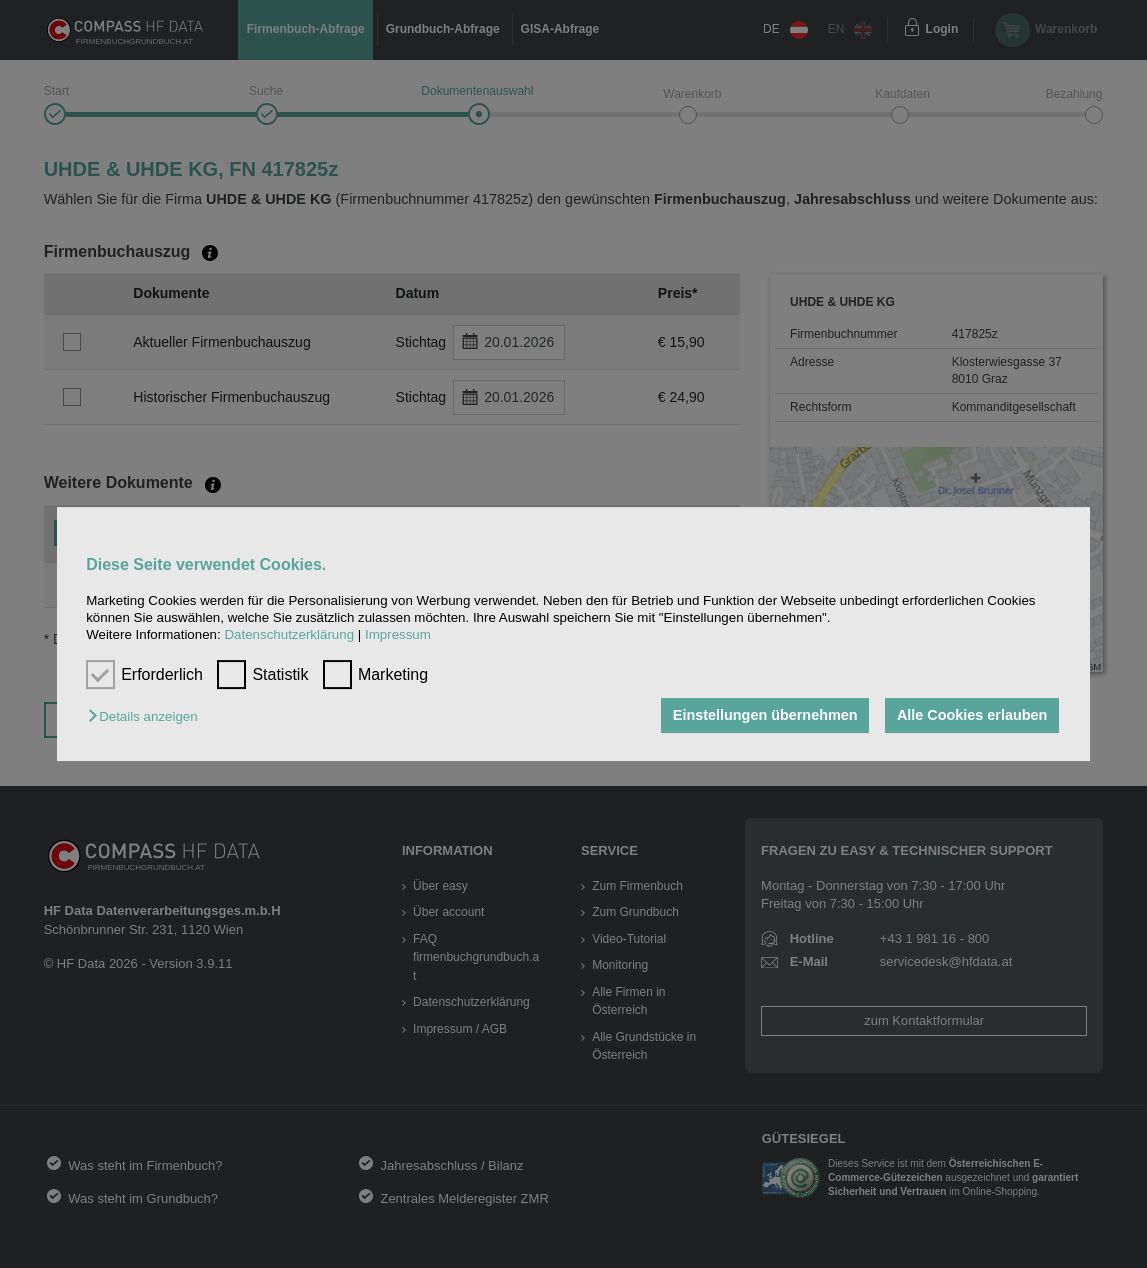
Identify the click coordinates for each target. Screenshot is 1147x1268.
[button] (147, 717)
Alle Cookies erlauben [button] (972, 716)
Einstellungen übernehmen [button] (765, 716)
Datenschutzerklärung (289, 635)
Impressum (398, 635)
